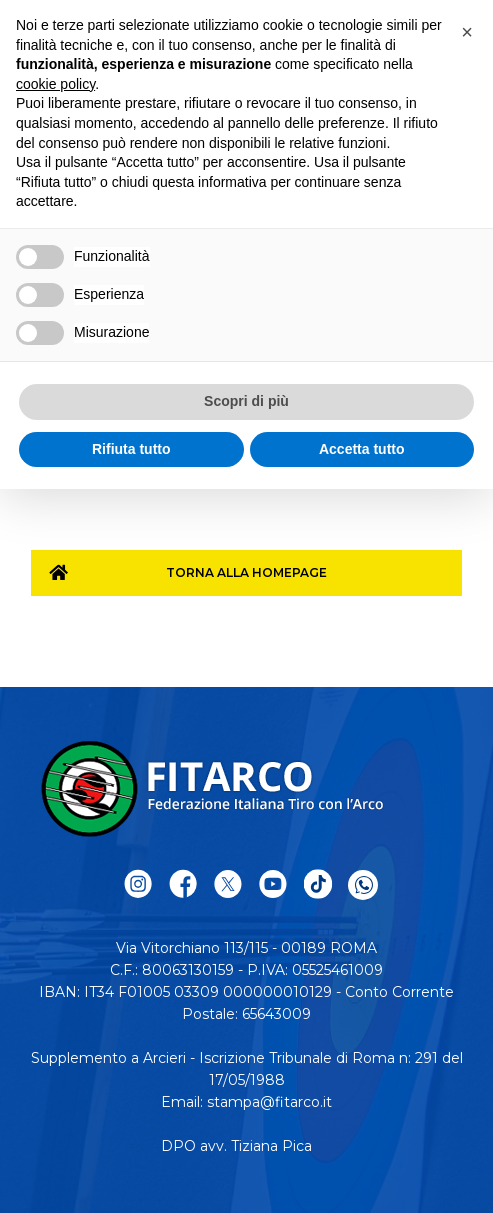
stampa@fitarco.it (269, 1102)
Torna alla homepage (246, 572)
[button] (467, 32)
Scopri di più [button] (246, 401)
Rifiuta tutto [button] (131, 449)
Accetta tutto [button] (362, 449)
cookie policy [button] (55, 84)
